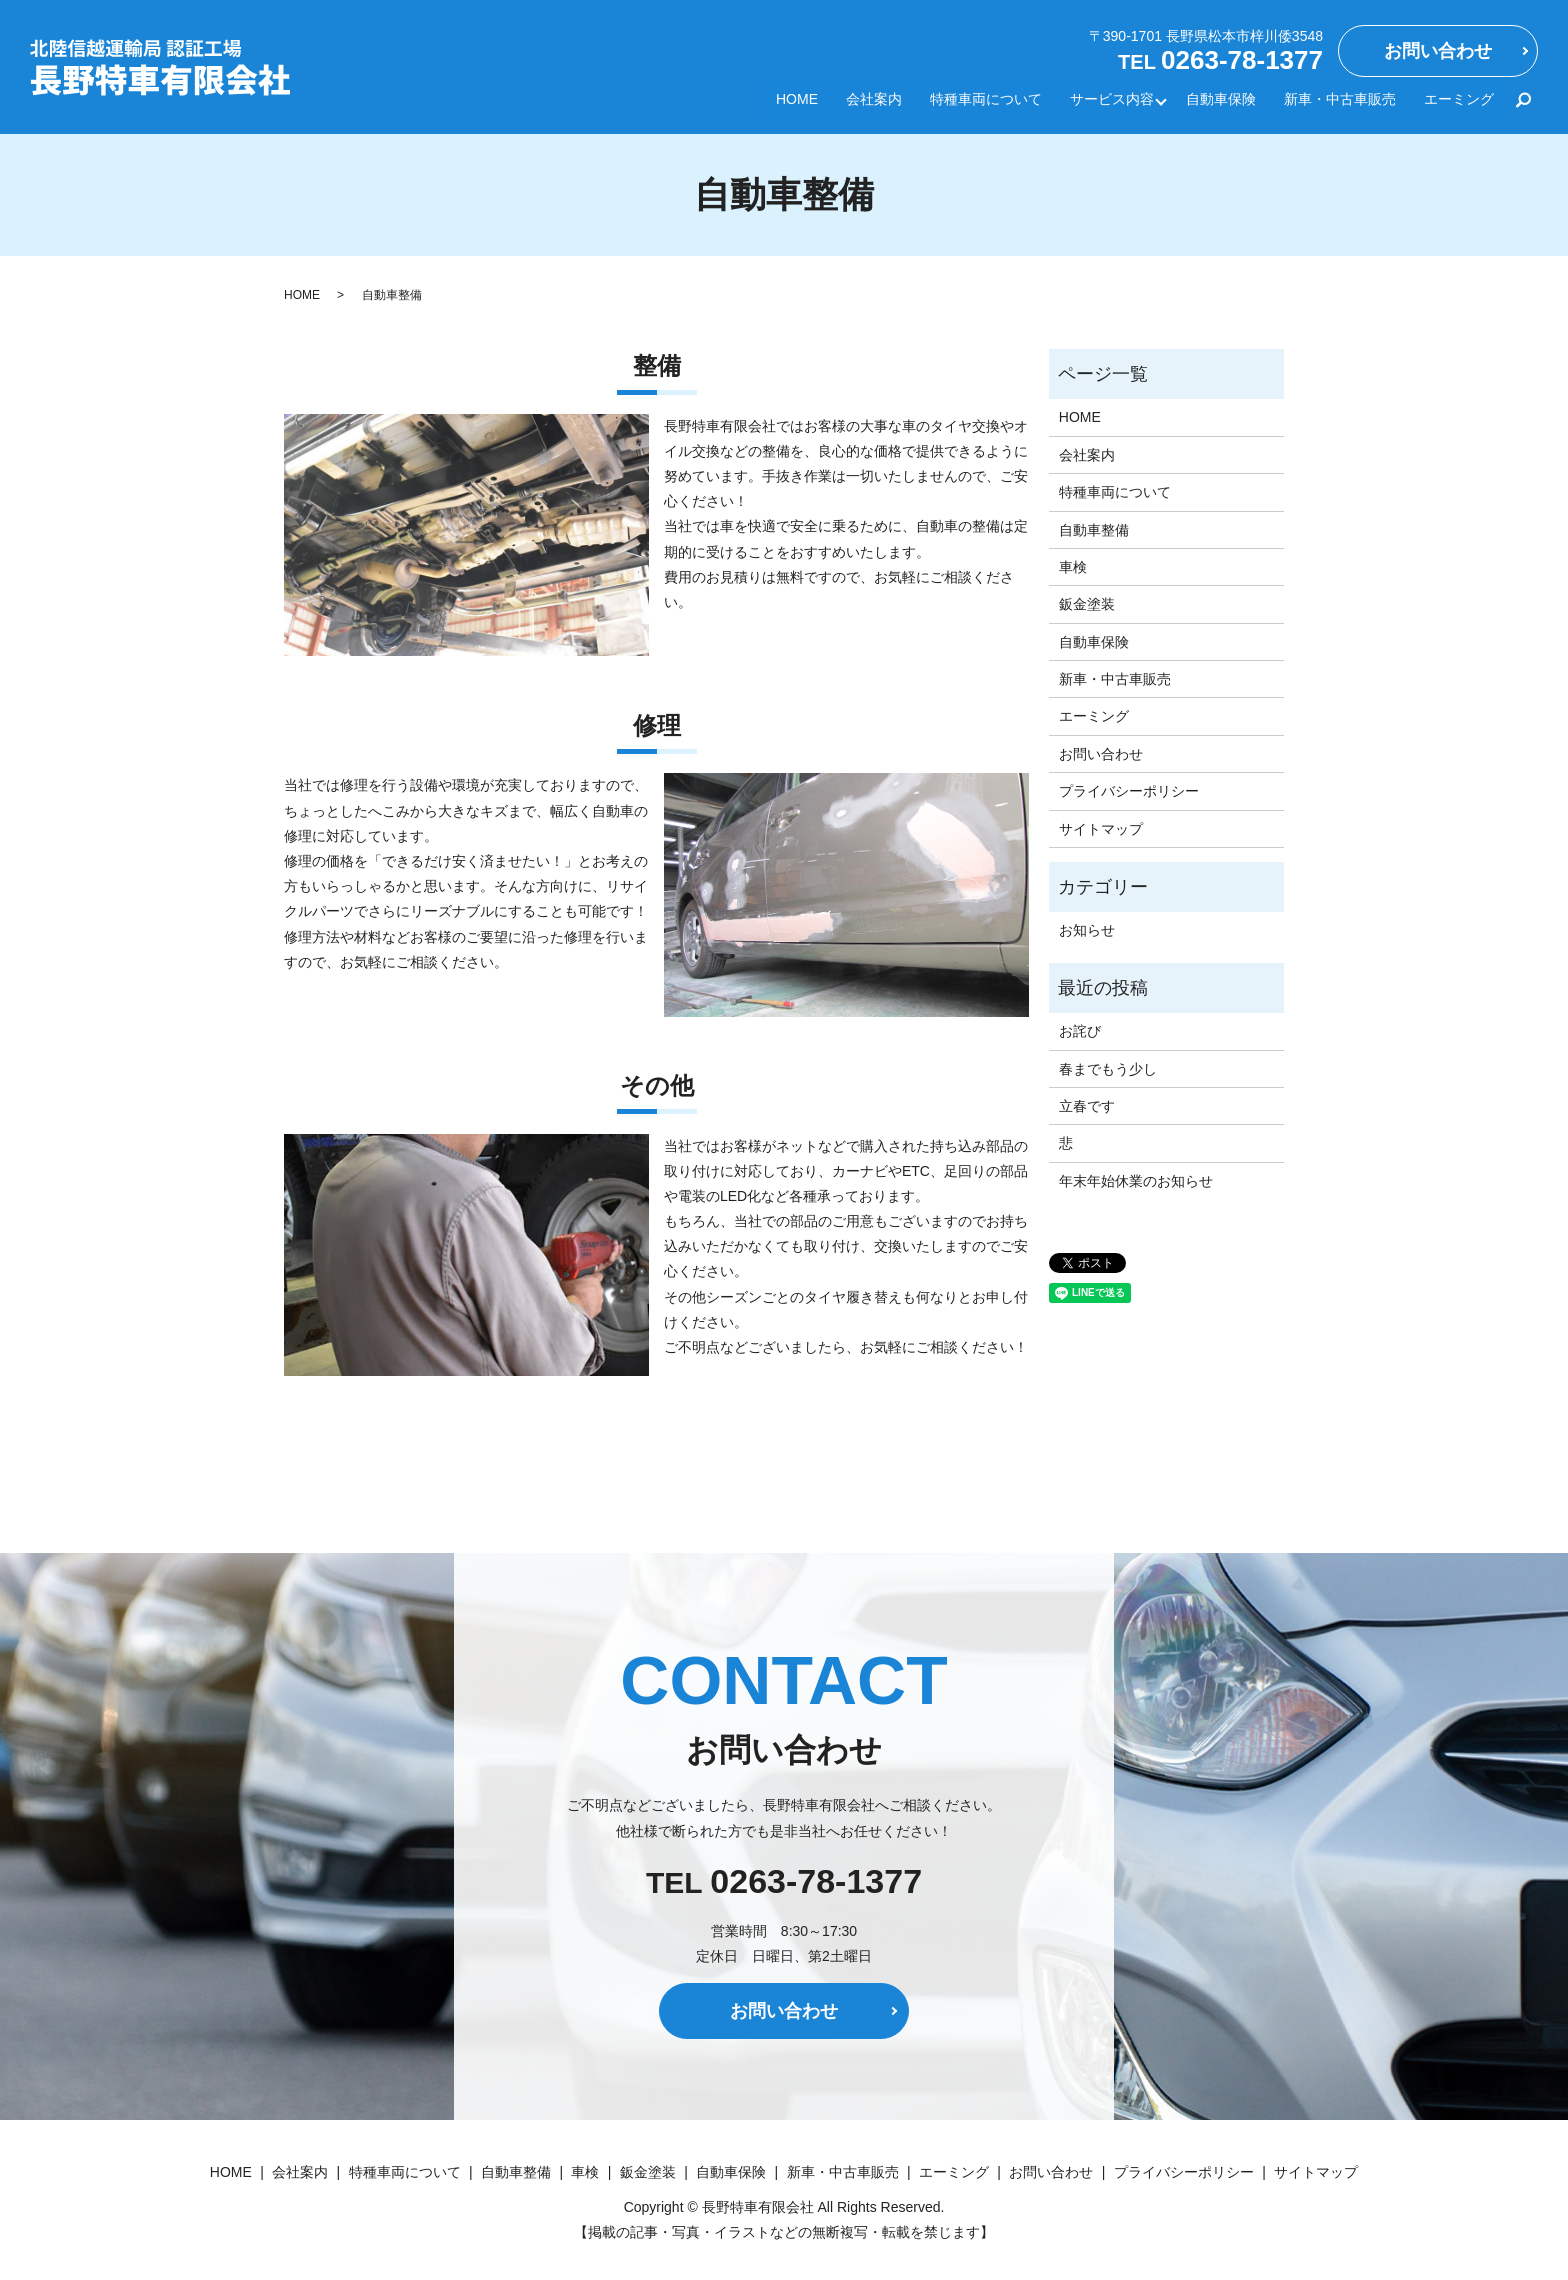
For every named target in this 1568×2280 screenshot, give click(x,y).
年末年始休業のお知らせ (1136, 1181)
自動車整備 (1094, 530)
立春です (1087, 1106)
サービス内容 (1109, 104)
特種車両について (983, 104)
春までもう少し (1108, 1069)
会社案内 (871, 104)
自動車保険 (1221, 104)
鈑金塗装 (1087, 604)
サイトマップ (1101, 829)
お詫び (1080, 1031)
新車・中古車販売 (1340, 104)
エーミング (1459, 104)
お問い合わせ (1438, 51)
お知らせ (1087, 930)
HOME (794, 104)
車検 (1073, 567)
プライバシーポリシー (1129, 791)
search (1523, 104)
